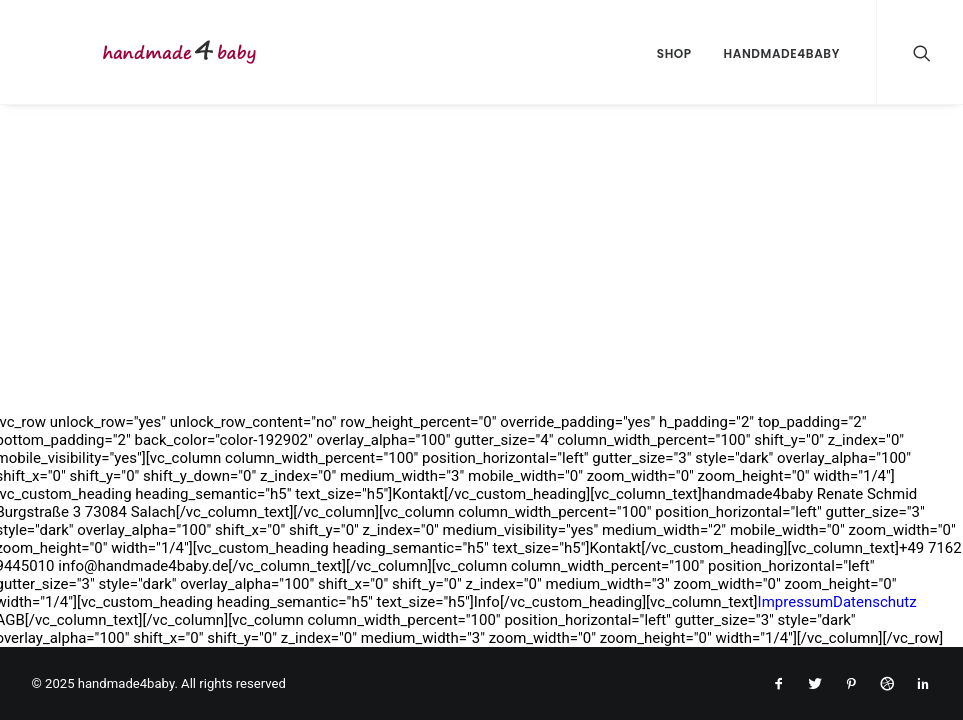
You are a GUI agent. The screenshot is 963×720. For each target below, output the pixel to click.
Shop (674, 53)
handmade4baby (782, 53)
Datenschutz (875, 602)
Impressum (795, 602)
